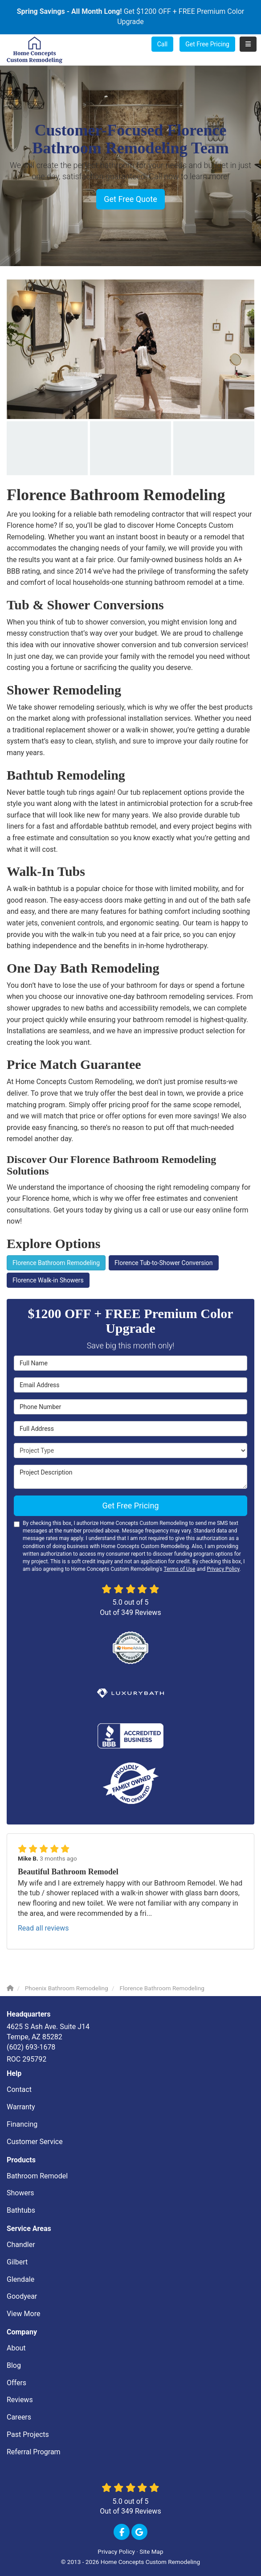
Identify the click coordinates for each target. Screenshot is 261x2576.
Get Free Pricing (207, 44)
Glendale (20, 2279)
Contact (19, 2089)
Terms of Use (179, 1569)
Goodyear (22, 2296)
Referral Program (34, 2452)
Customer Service (35, 2141)
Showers (20, 2193)
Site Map (151, 2551)
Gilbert (17, 2262)
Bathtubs (21, 2210)
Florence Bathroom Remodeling (56, 1262)
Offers (16, 2383)
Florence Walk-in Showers (48, 1280)
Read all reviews (43, 1928)
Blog (14, 2365)
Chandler (21, 2244)
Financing (22, 2124)
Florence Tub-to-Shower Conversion (163, 1262)
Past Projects (28, 2434)
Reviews (20, 2399)
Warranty (21, 2107)
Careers (19, 2417)
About (16, 2348)
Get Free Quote (130, 199)
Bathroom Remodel (37, 2176)
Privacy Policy (223, 1569)
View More (23, 2313)
